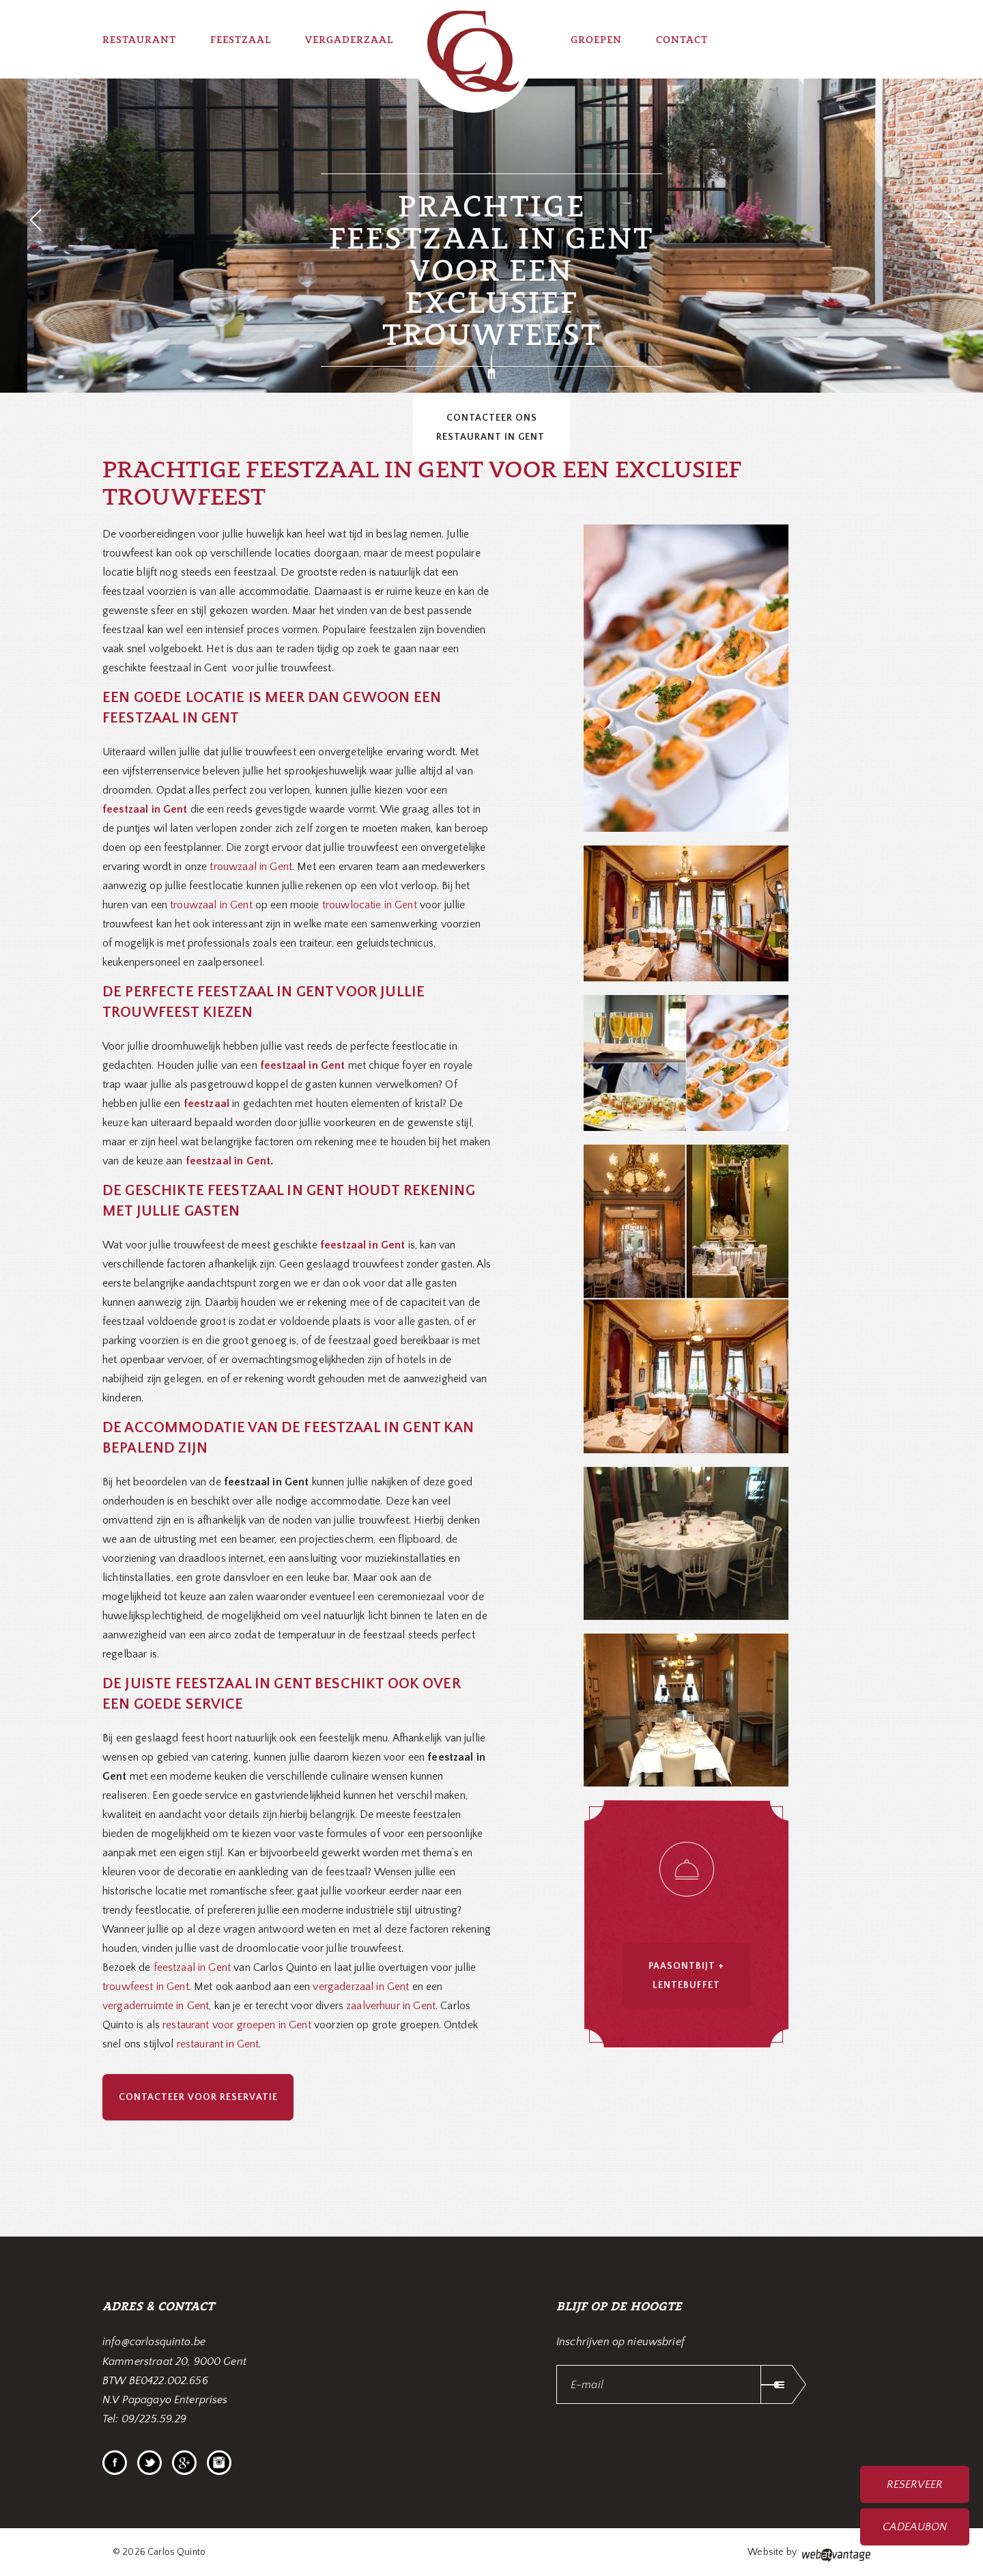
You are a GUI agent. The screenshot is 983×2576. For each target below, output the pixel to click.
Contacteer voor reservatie (198, 2097)
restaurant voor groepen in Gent (236, 2025)
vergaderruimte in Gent (155, 2006)
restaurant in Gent (218, 2044)
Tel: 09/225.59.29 (144, 2419)
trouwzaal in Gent (251, 866)
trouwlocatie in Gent (369, 905)
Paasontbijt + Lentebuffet (686, 1976)
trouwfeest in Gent (145, 1986)
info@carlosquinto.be (153, 2342)
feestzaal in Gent (228, 1161)
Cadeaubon (915, 2527)
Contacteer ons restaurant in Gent (491, 427)
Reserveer (914, 2484)
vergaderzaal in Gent (361, 1986)
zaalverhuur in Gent (391, 2006)
